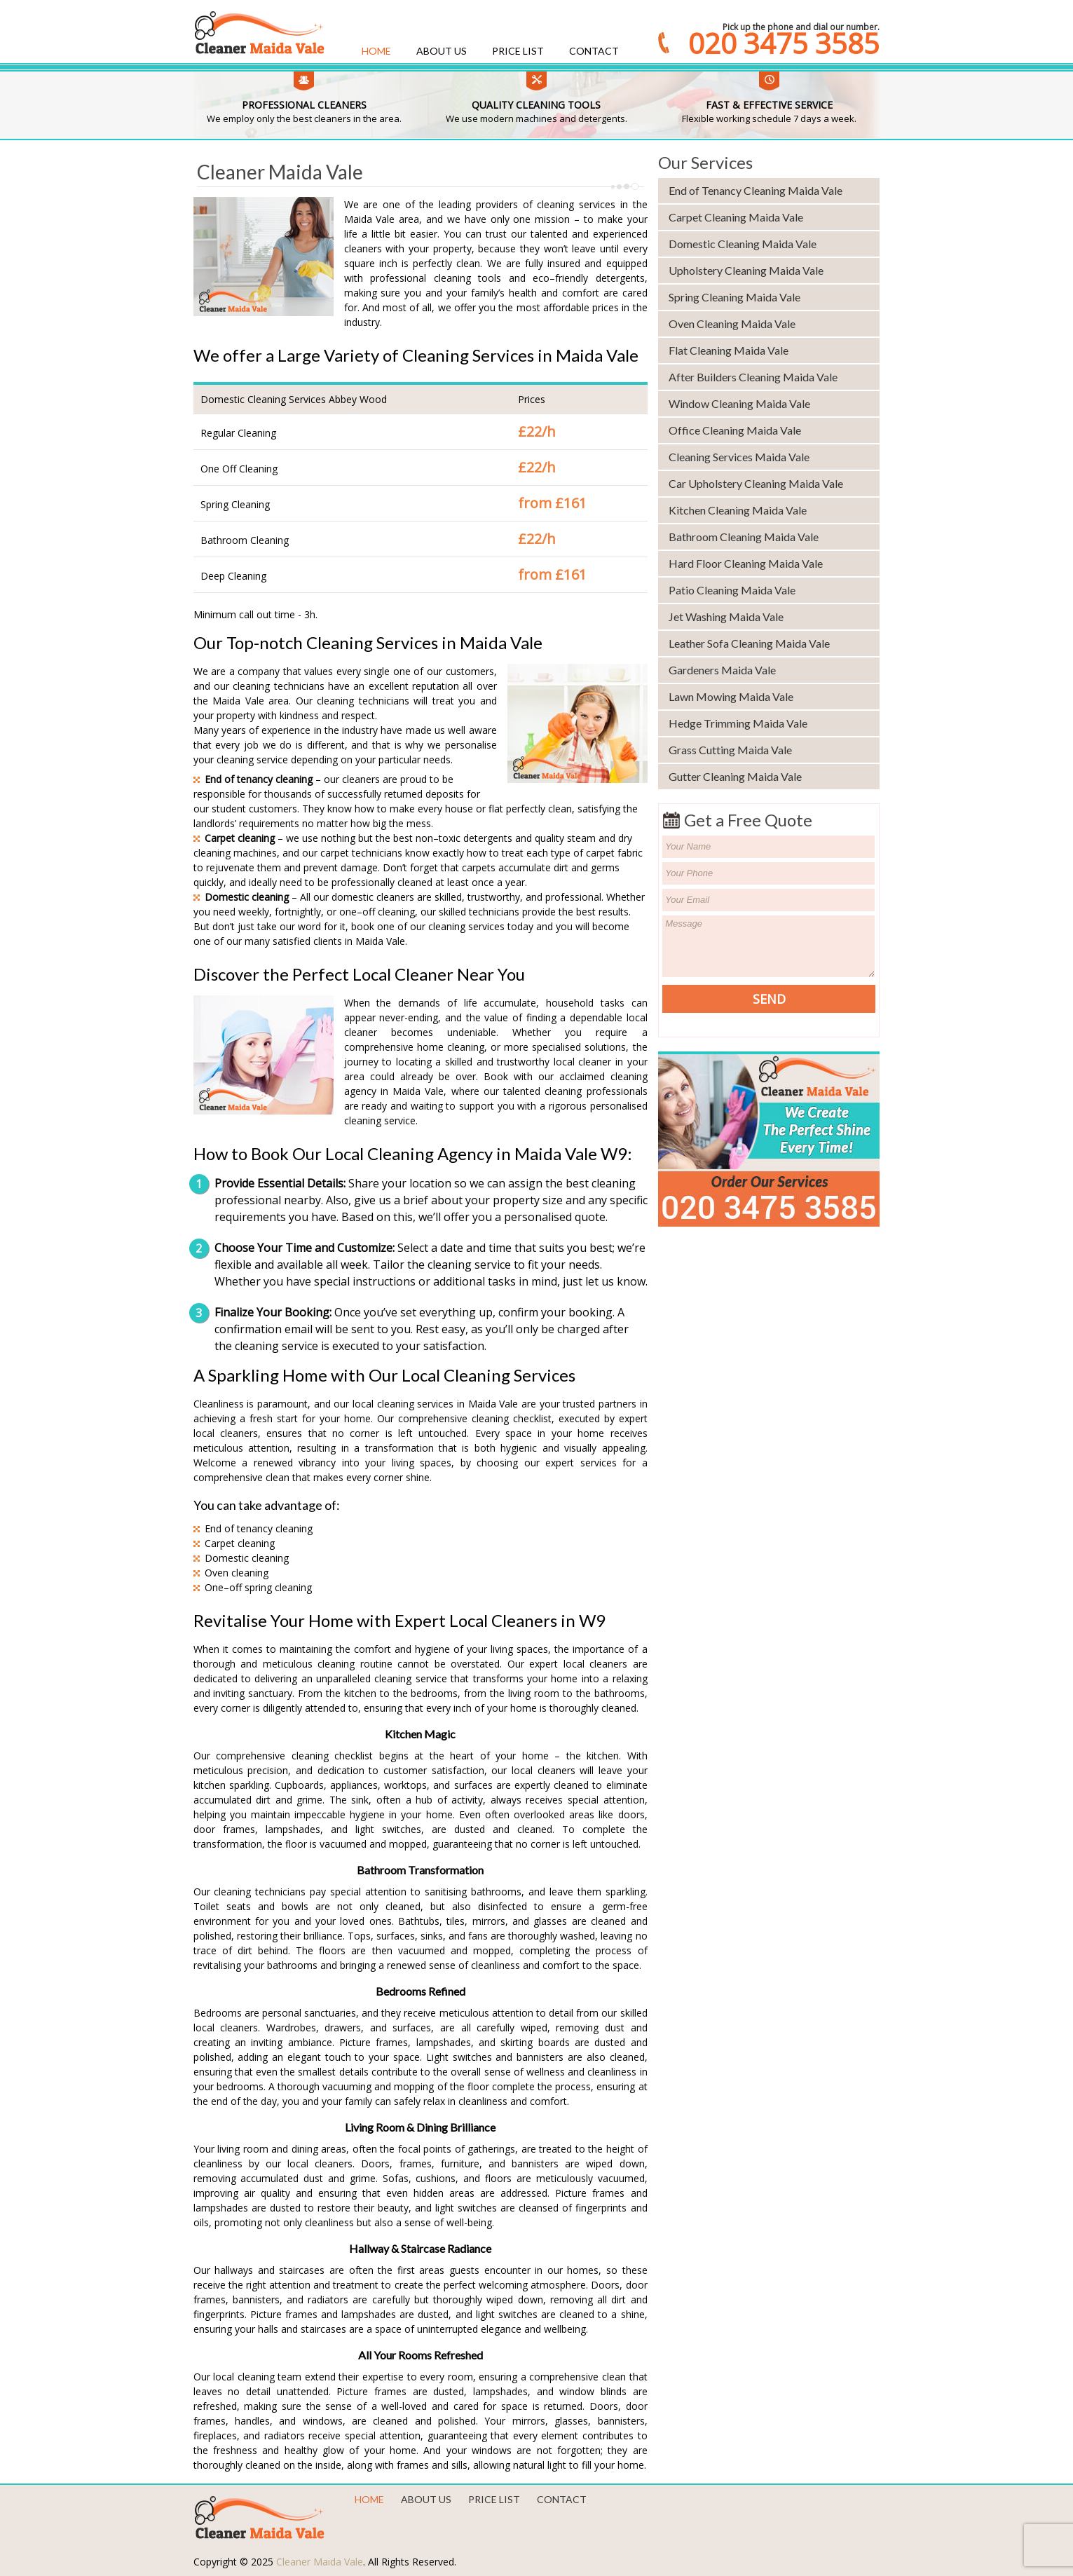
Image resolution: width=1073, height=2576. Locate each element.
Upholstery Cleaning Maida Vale (746, 270)
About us (441, 51)
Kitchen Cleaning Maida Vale (738, 510)
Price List (518, 51)
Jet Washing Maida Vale (726, 616)
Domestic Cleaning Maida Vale (742, 243)
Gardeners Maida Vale (722, 669)
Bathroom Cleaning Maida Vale (744, 536)
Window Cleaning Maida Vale (739, 403)
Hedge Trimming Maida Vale (738, 723)
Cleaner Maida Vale (319, 2561)
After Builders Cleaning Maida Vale (753, 376)
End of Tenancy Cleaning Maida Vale (755, 190)
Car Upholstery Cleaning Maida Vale (756, 483)
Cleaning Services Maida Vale (739, 456)
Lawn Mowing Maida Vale (731, 696)
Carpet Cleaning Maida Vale (736, 217)
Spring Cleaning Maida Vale (734, 297)
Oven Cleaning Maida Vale (732, 323)
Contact (594, 51)
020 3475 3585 (784, 43)
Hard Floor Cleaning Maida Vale (746, 563)
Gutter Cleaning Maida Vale (735, 776)
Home (376, 51)
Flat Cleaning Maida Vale (728, 350)
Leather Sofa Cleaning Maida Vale (749, 643)
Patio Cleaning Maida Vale (732, 590)
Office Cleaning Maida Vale (735, 430)
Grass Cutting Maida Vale (730, 749)
